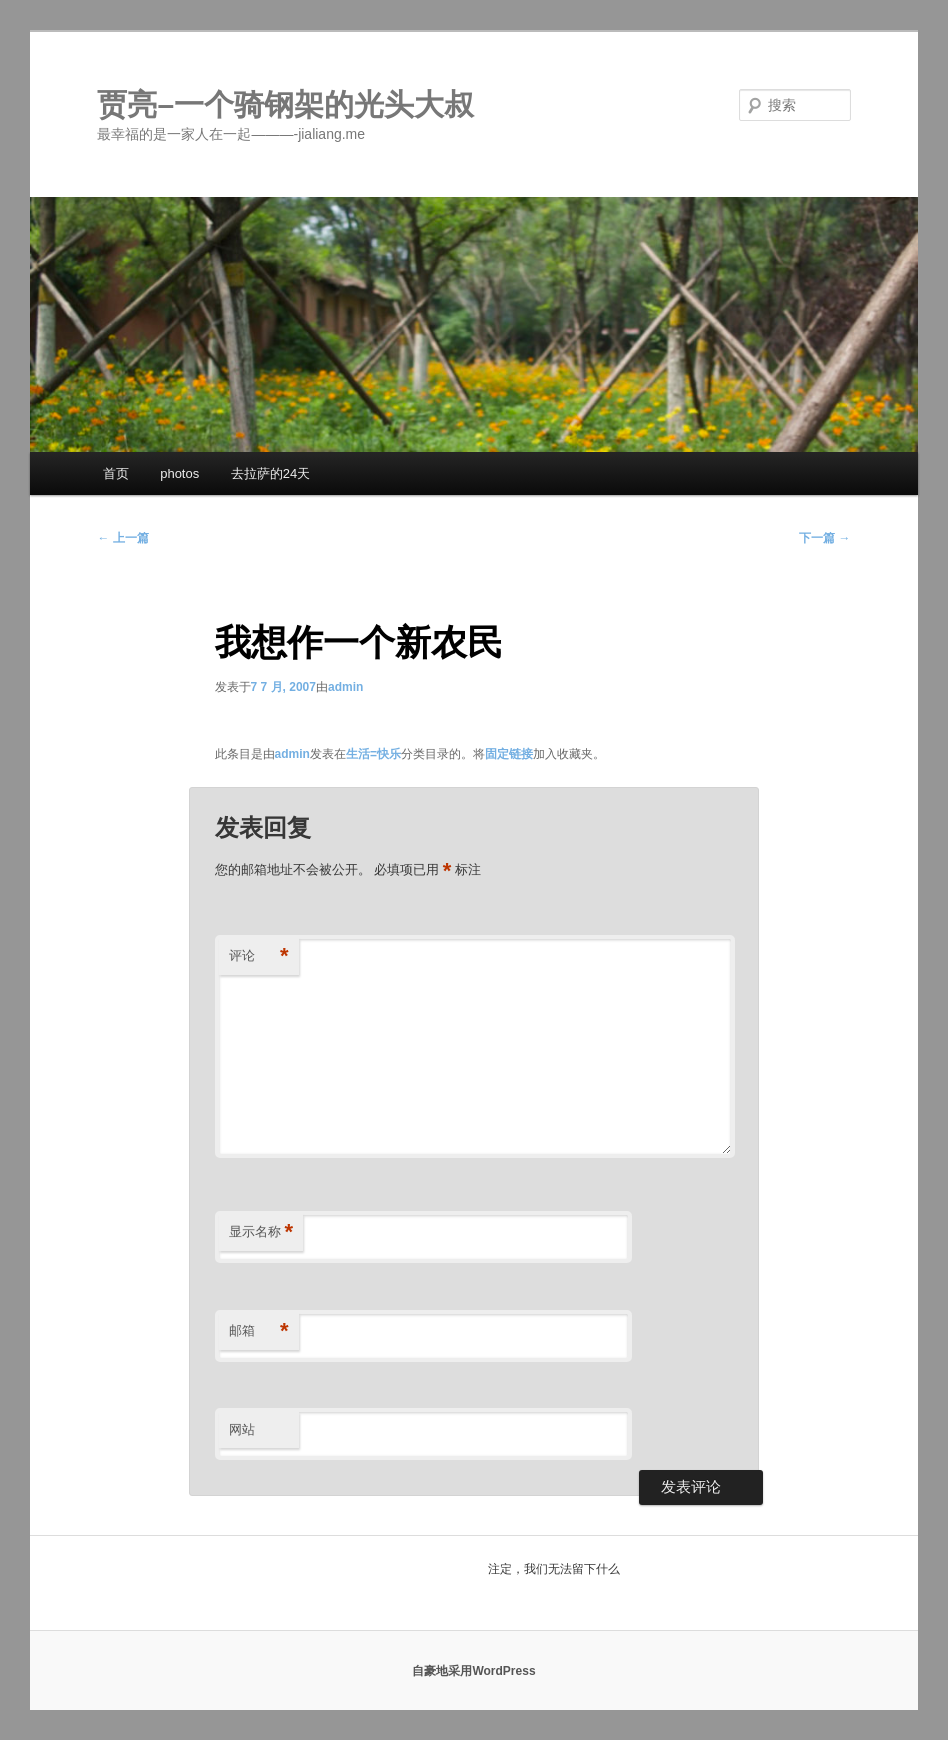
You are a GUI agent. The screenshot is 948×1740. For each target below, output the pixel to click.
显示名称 (261, 1232)
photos (179, 473)
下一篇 (824, 538)
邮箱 (259, 1331)
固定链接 (509, 754)
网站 (242, 1429)
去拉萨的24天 (270, 473)
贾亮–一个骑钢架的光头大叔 (285, 104)
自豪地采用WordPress (473, 1671)
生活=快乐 (373, 754)
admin (345, 687)
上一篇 (122, 538)
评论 (259, 956)
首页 (116, 473)
